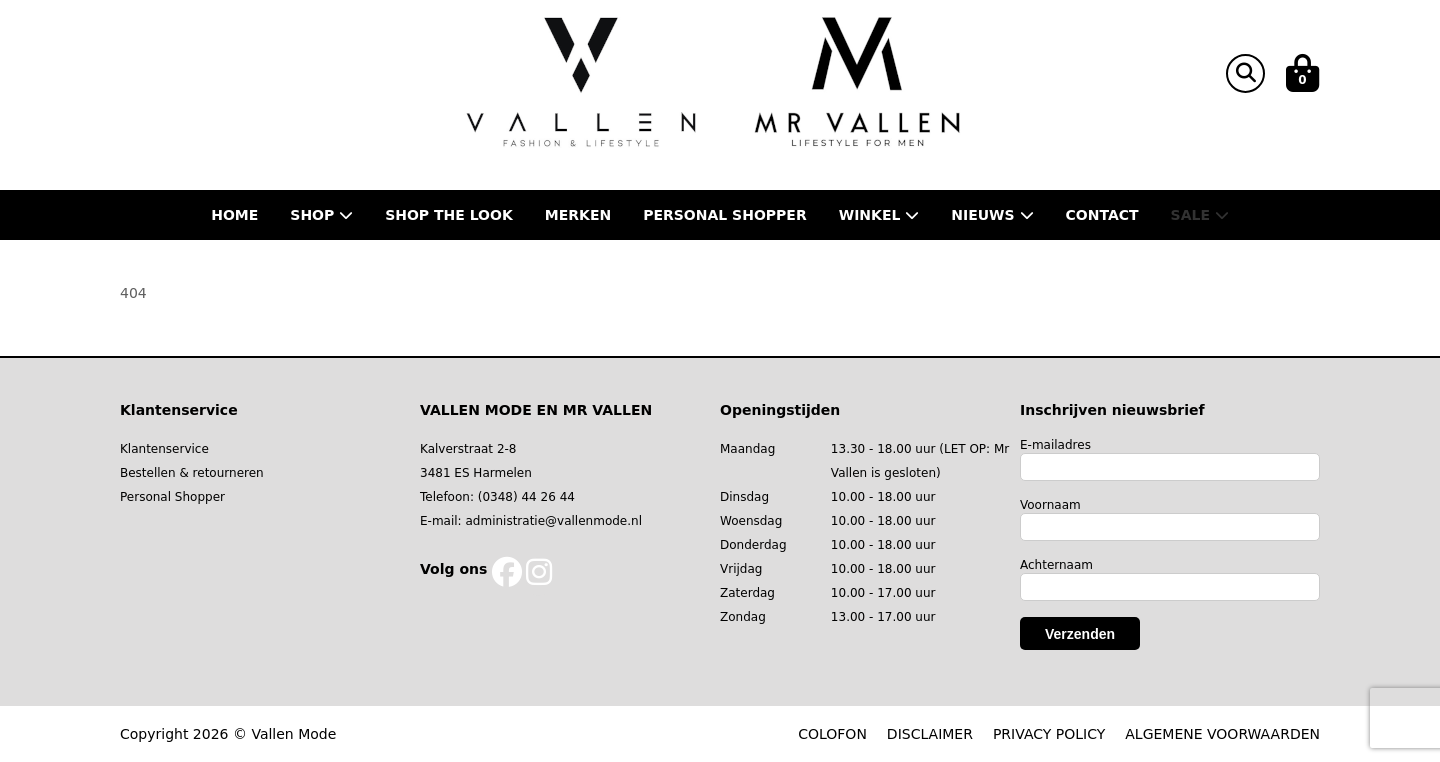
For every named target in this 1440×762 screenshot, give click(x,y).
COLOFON (832, 734)
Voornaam (1050, 505)
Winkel (879, 215)
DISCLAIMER (930, 734)
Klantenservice (164, 449)
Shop (321, 215)
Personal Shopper (172, 497)
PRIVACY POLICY (1049, 734)
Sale (1200, 215)
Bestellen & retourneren (192, 473)
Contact (1102, 215)
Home (234, 215)
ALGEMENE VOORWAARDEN (1222, 734)
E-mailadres (1055, 445)
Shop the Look (449, 215)
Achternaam (1056, 565)
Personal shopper (725, 215)
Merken (578, 215)
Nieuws (992, 215)
